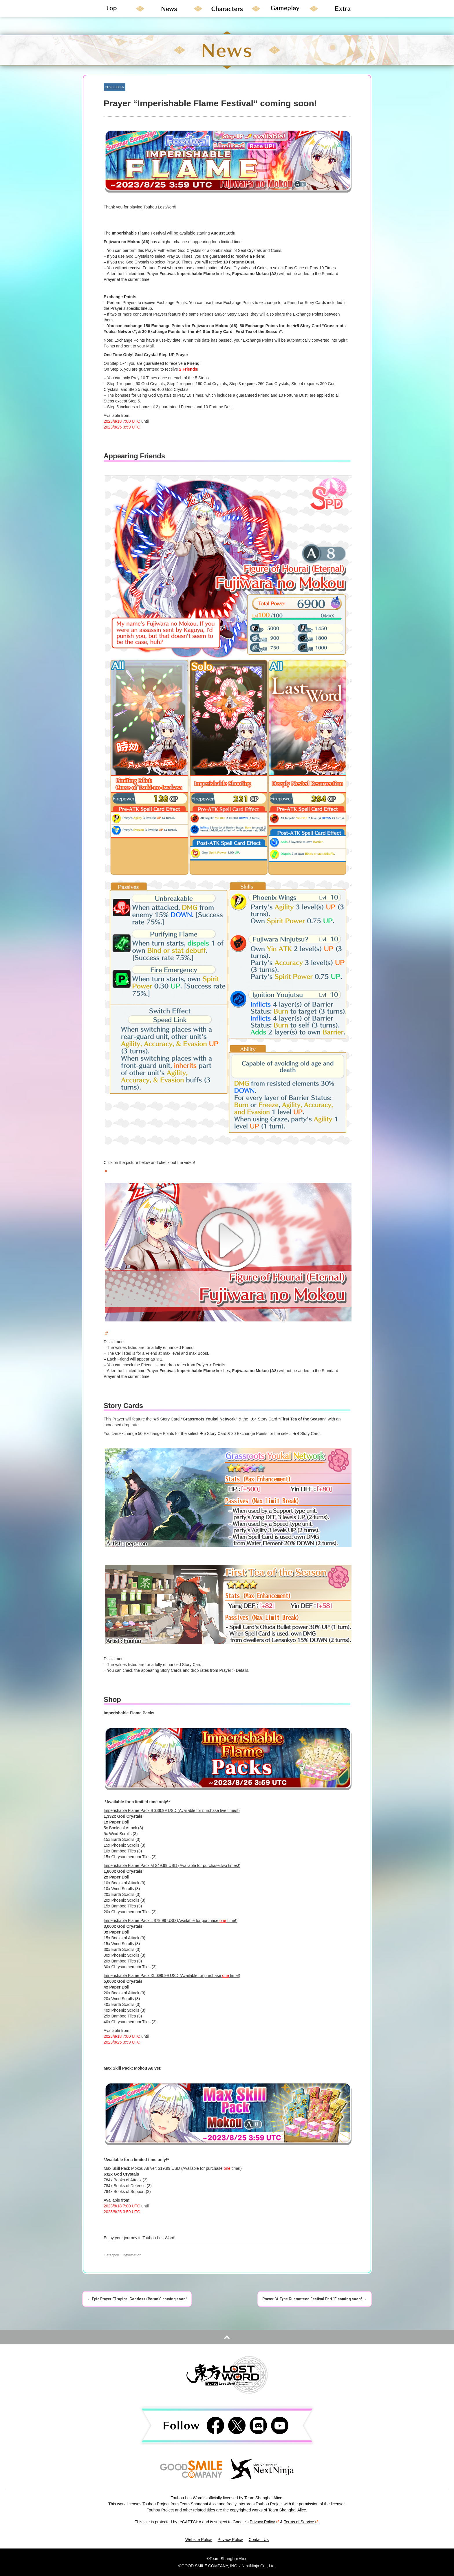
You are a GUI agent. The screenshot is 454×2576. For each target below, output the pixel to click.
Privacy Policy (264, 2522)
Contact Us (259, 2539)
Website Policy (198, 2539)
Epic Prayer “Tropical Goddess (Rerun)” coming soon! (137, 2299)
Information (132, 2255)
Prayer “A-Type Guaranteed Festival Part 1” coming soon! (314, 2299)
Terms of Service (301, 2522)
